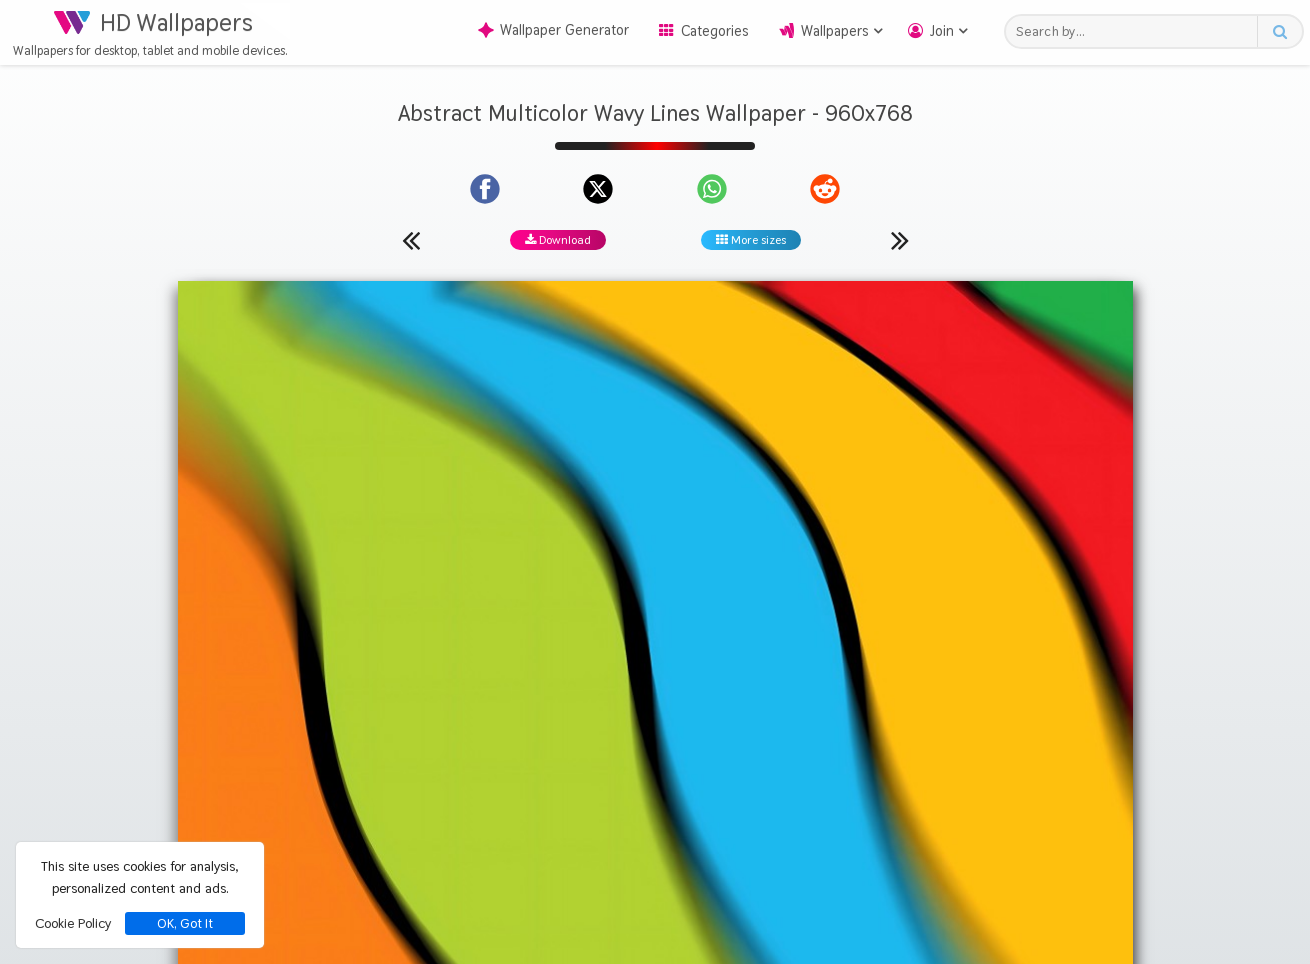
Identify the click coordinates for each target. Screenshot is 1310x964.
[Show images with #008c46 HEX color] (877, 724)
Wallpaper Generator (553, 30)
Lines (747, 649)
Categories (715, 31)
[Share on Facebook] (485, 189)
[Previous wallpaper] (411, 240)
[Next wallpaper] (900, 240)
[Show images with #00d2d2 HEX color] (645, 724)
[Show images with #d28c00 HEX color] (800, 724)
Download (558, 240)
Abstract (611, 649)
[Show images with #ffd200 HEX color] (490, 724)
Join (942, 31)
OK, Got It (185, 923)
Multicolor (684, 649)
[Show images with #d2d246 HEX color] (568, 724)
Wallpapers (835, 31)
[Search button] (1279, 31)
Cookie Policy (73, 923)
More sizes (751, 240)
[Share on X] (598, 189)
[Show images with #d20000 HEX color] (722, 724)
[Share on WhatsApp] (712, 189)
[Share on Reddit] (825, 189)
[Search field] (1136, 31)
